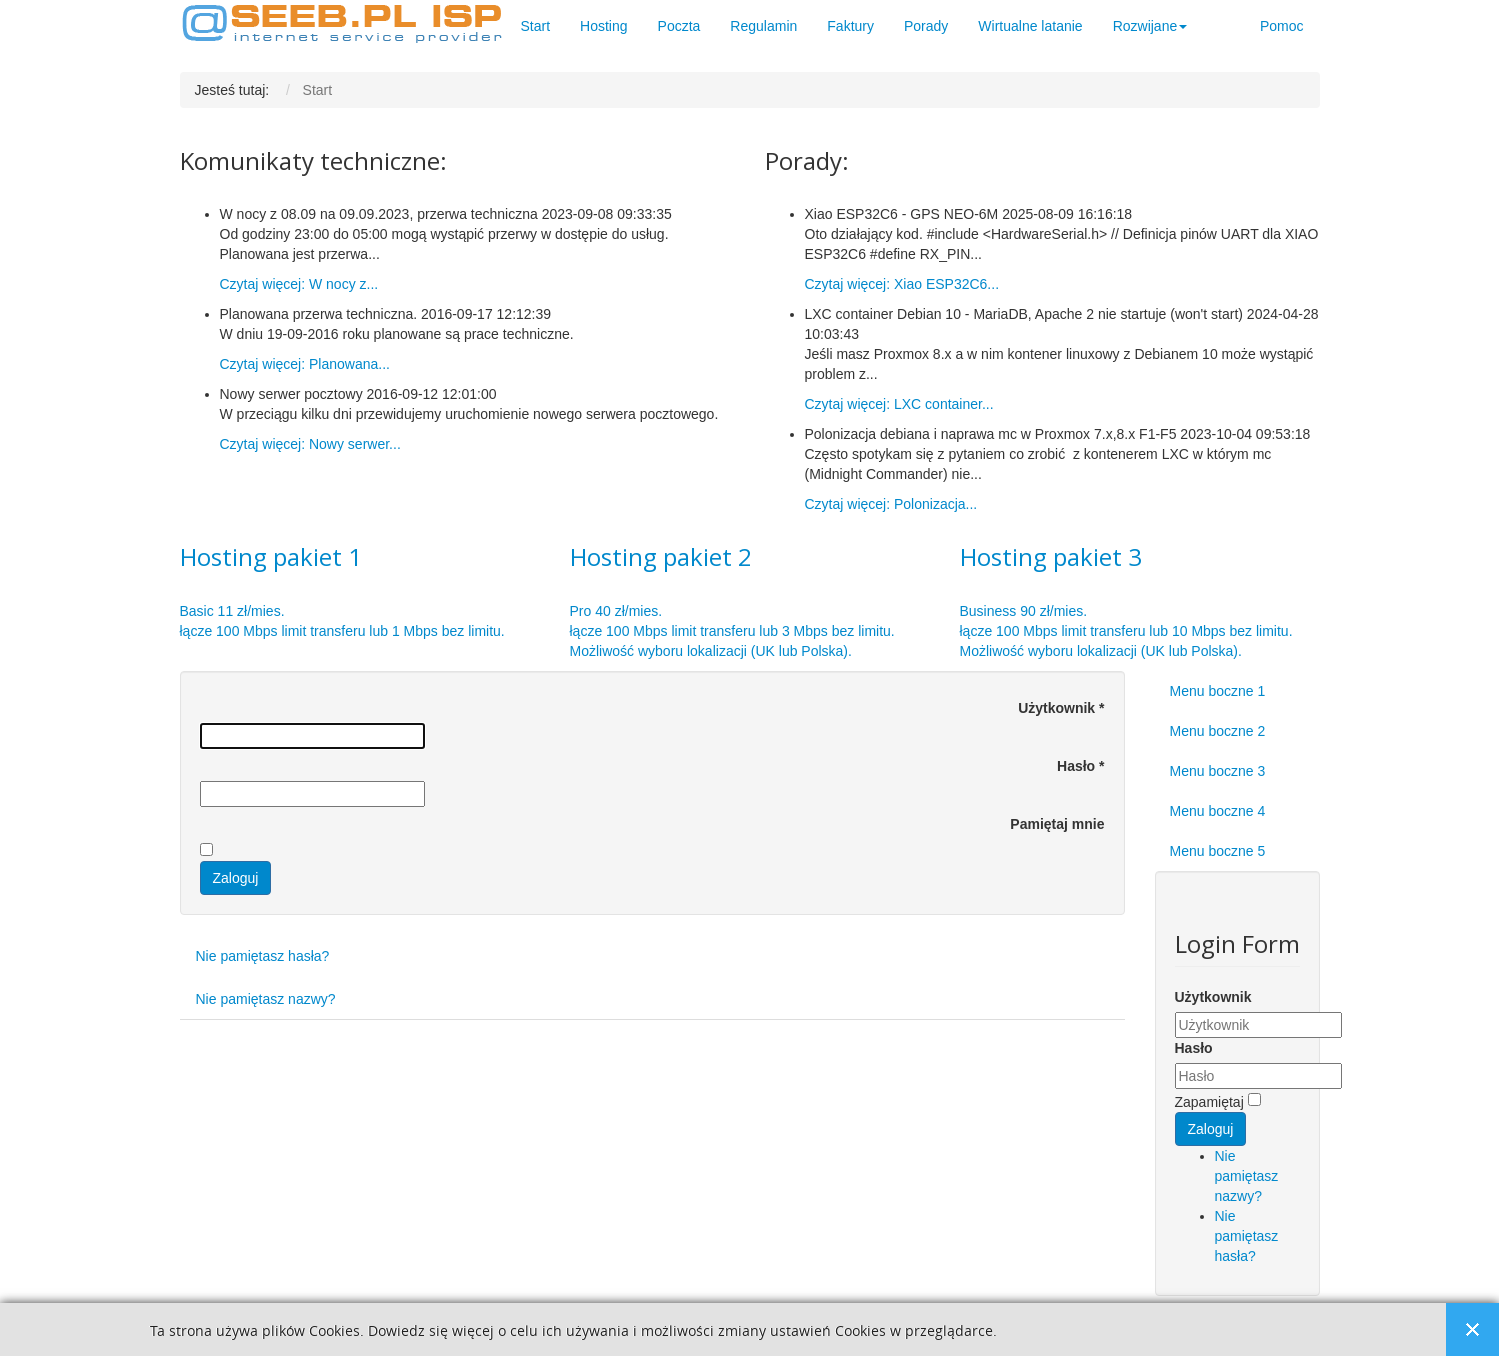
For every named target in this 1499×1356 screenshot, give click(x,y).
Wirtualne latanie (1030, 26)
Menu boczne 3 (1218, 771)
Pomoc (1282, 26)
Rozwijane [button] (1150, 26)
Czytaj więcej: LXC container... (899, 404)
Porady (926, 26)
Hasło (1080, 766)
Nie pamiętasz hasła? (263, 956)
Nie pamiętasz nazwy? (266, 999)
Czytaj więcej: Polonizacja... (891, 504)
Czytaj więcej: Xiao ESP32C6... (902, 284)
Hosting (603, 26)
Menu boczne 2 (1218, 731)
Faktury (850, 26)
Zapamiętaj (1209, 1102)
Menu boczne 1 (1218, 691)
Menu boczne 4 (1218, 811)
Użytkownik (1061, 708)
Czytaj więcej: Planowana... (305, 364)
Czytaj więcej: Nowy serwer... (310, 444)
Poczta (679, 26)
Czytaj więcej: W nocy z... (299, 284)
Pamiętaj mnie (1057, 824)
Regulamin (763, 26)
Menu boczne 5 (1218, 851)
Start (536, 26)
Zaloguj (236, 878)
